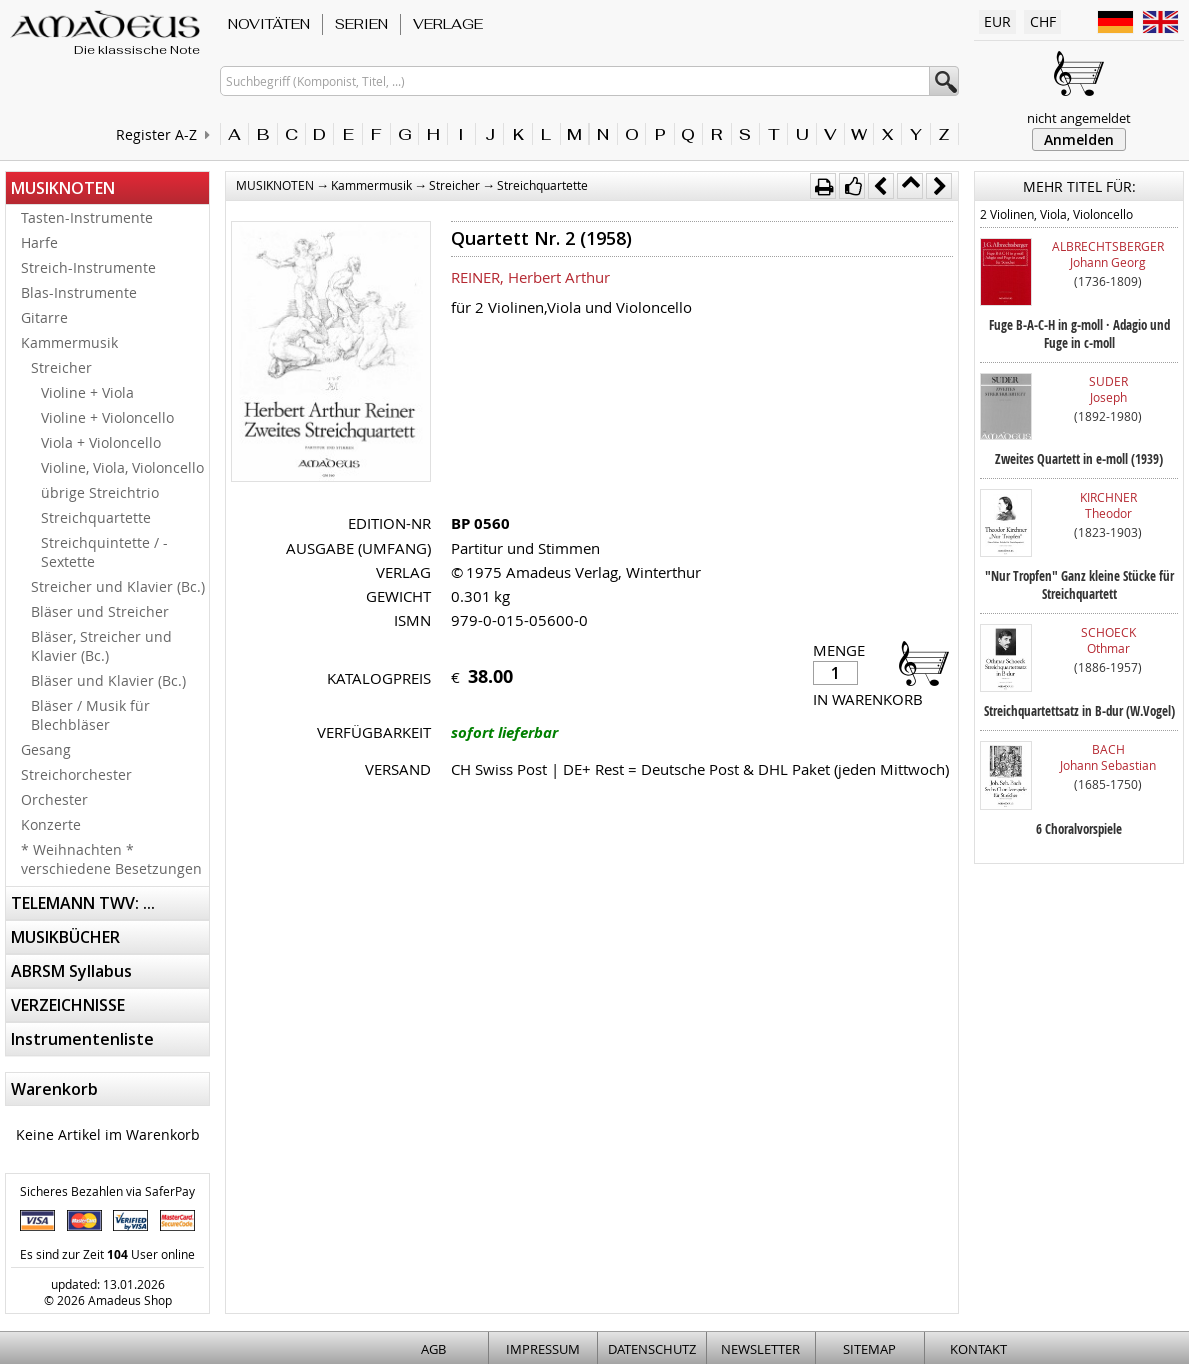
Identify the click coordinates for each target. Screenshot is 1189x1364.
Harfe (39, 242)
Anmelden (1079, 139)
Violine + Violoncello (107, 417)
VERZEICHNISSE (68, 1005)
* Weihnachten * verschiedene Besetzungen (111, 859)
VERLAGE (448, 24)
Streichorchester (76, 774)
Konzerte (51, 824)
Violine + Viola (87, 392)
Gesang (46, 749)
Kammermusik (69, 342)
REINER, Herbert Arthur (530, 277)
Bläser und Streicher (100, 611)
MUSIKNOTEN (63, 188)
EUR (997, 21)
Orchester (54, 799)
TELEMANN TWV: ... (83, 903)
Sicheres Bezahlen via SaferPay (107, 1191)
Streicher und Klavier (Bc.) (118, 586)
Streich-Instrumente (88, 267)
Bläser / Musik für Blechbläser (90, 715)
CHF (1043, 21)
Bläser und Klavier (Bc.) (108, 680)
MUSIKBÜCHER (65, 937)
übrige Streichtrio (100, 492)
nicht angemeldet (1079, 118)
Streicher (61, 367)
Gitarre (44, 317)
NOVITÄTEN (269, 24)
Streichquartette (96, 517)
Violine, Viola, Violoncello (122, 467)
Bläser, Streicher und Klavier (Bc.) (101, 646)
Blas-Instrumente (79, 292)
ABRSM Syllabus (71, 971)
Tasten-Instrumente (87, 217)
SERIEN (361, 24)
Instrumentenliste (82, 1039)
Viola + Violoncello (101, 442)
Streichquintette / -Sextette (104, 552)
